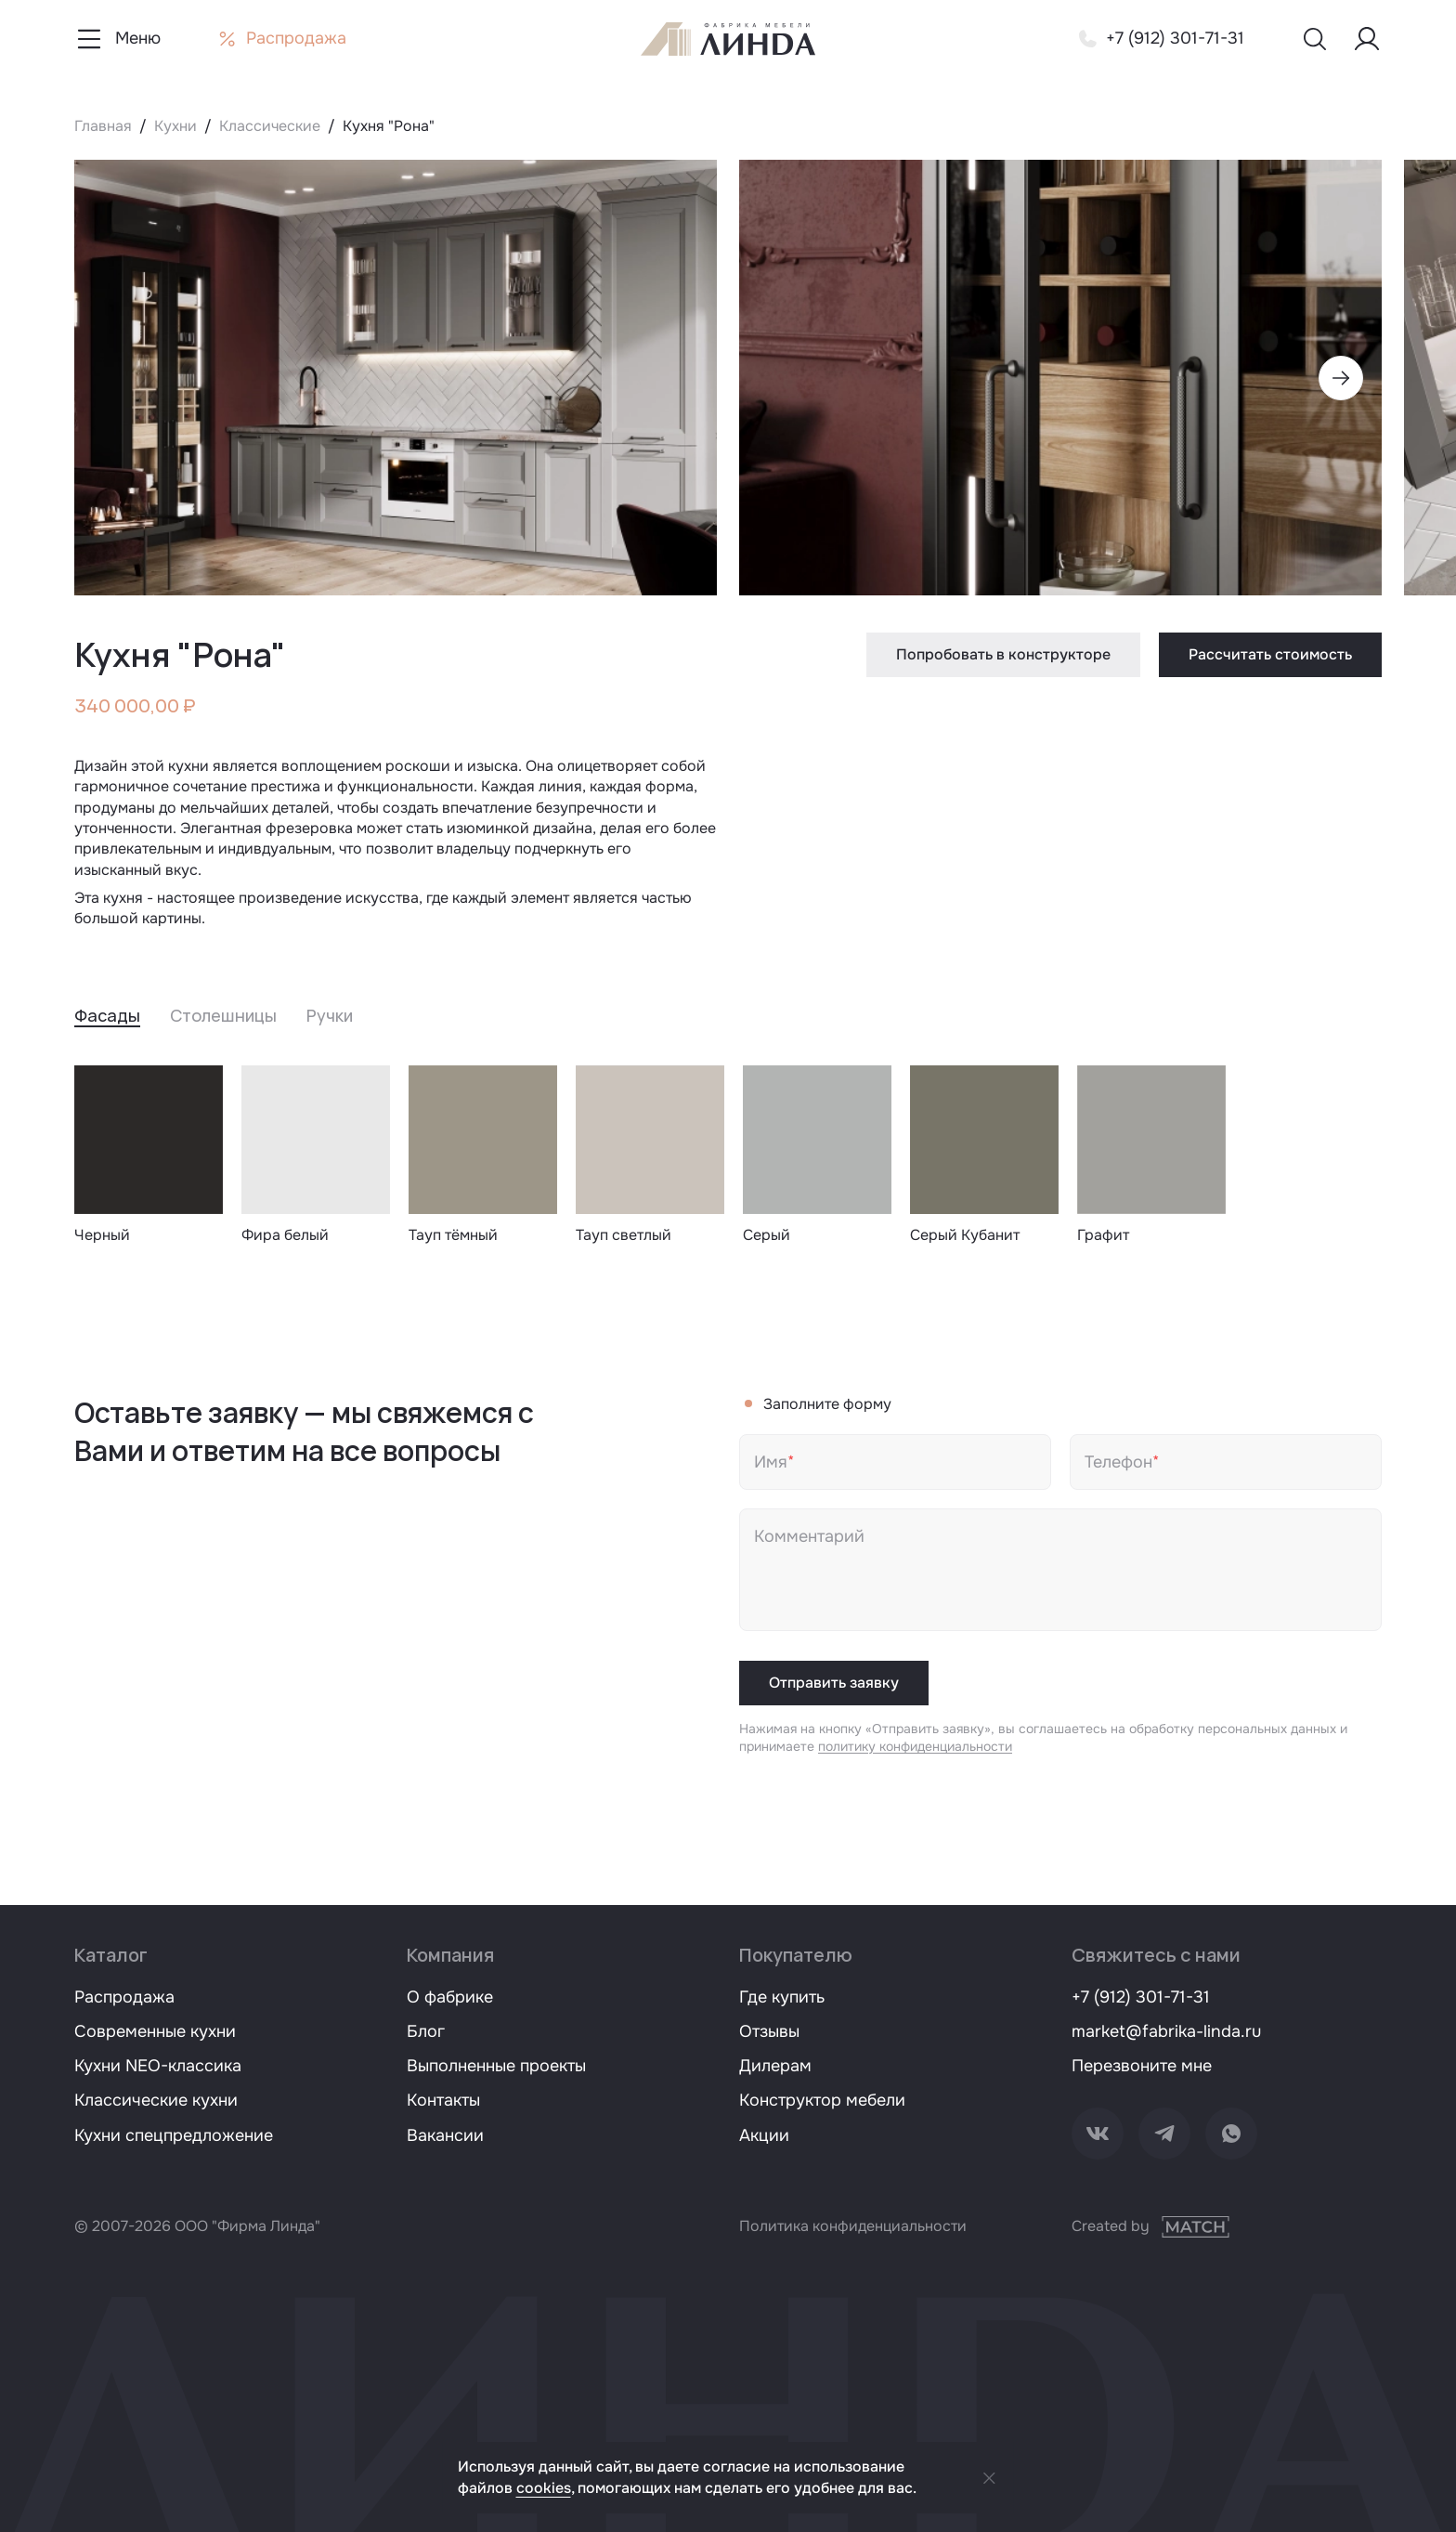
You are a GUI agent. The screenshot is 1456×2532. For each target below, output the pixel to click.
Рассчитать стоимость (1270, 654)
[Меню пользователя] (1367, 39)
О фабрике (450, 1997)
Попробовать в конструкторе (1003, 654)
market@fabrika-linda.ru (1166, 2031)
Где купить (782, 1997)
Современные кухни (155, 2031)
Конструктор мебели (822, 2100)
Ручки (329, 1015)
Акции (764, 2135)
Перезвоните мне (1142, 2066)
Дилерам (775, 2066)
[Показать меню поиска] (1315, 39)
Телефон (1118, 1462)
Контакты (443, 2100)
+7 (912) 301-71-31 (1141, 1997)
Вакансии (445, 2135)
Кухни (175, 126)
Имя (770, 1462)
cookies (543, 2488)
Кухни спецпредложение (173, 2135)
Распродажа (124, 1997)
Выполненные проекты (496, 2066)
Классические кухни (156, 2100)
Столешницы (223, 1015)
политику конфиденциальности (915, 1746)
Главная (103, 126)
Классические (269, 126)
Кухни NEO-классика (157, 2066)
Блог (426, 2031)
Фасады (107, 1015)
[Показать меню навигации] (117, 39)
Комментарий (809, 1536)
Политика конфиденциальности (853, 2226)
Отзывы (769, 2031)
